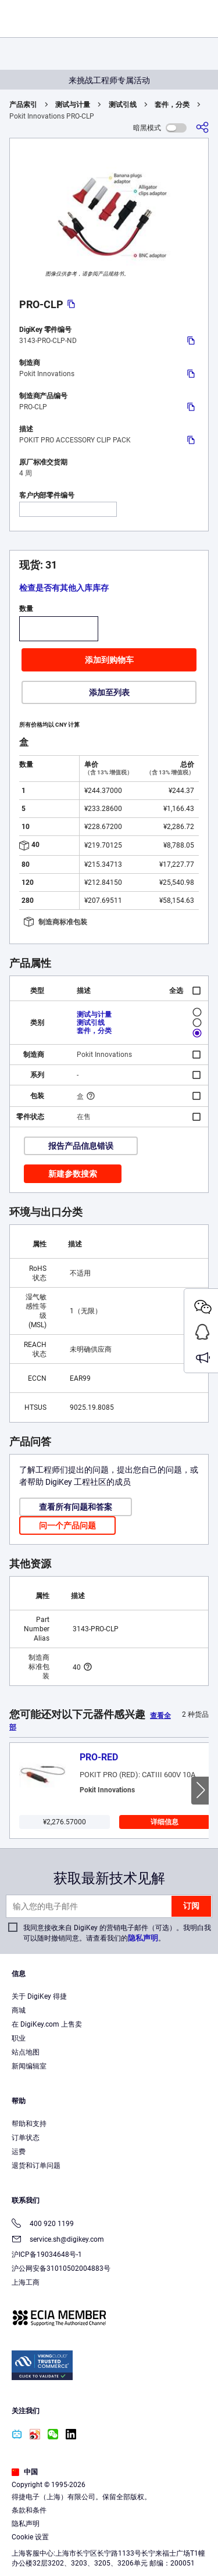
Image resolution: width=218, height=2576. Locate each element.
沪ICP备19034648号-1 (47, 2254)
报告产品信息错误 (80, 1146)
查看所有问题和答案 (75, 1507)
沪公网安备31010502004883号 (61, 2268)
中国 (25, 2472)
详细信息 (164, 1822)
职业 (19, 2038)
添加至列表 (109, 692)
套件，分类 (172, 105)
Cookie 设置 (30, 2537)
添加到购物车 (109, 659)
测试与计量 (72, 105)
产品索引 (23, 105)
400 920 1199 (43, 2224)
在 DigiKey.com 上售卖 (47, 2024)
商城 (19, 2010)
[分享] (202, 127)
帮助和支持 (29, 2124)
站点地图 (26, 2052)
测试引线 (123, 105)
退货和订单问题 (36, 2165)
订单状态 (26, 2138)
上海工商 (26, 2282)
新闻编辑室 (29, 2066)
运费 (19, 2152)
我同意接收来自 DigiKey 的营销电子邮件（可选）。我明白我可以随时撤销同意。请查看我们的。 (117, 1933)
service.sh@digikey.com (58, 2240)
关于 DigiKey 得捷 (39, 1996)
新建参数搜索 (72, 1173)
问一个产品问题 (67, 1525)
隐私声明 (143, 1938)
